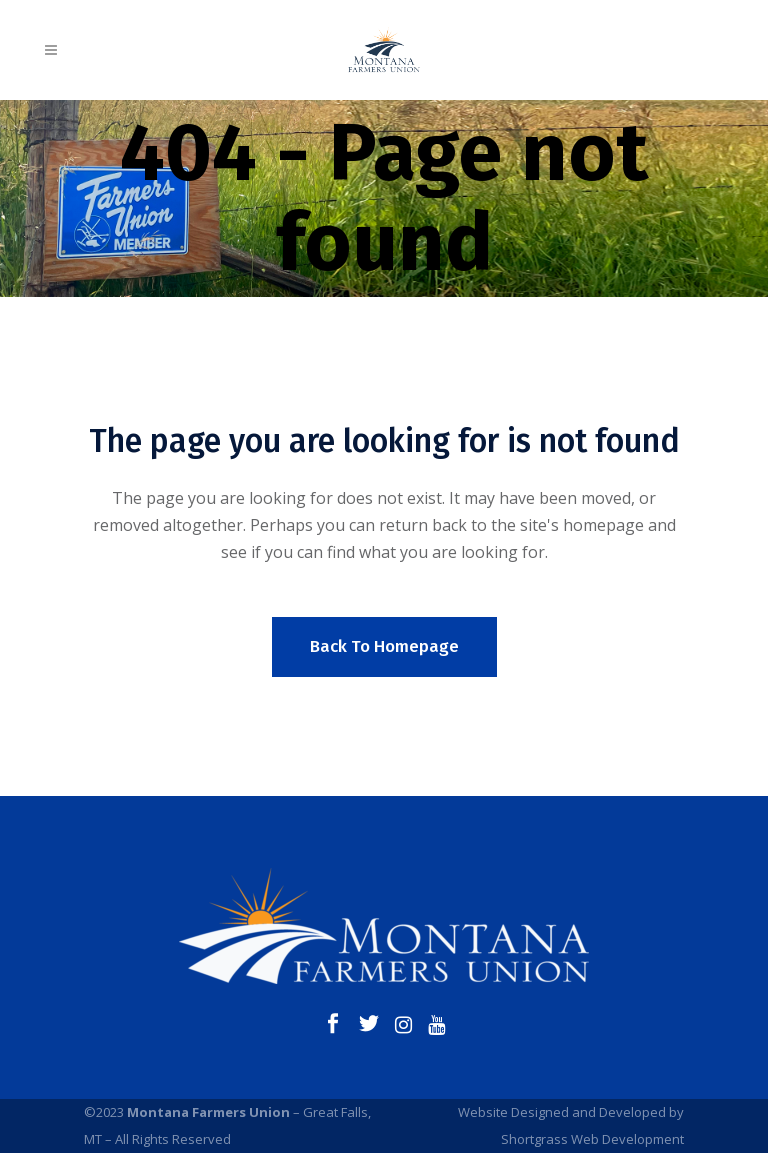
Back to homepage (384, 646)
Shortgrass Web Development (592, 1139)
